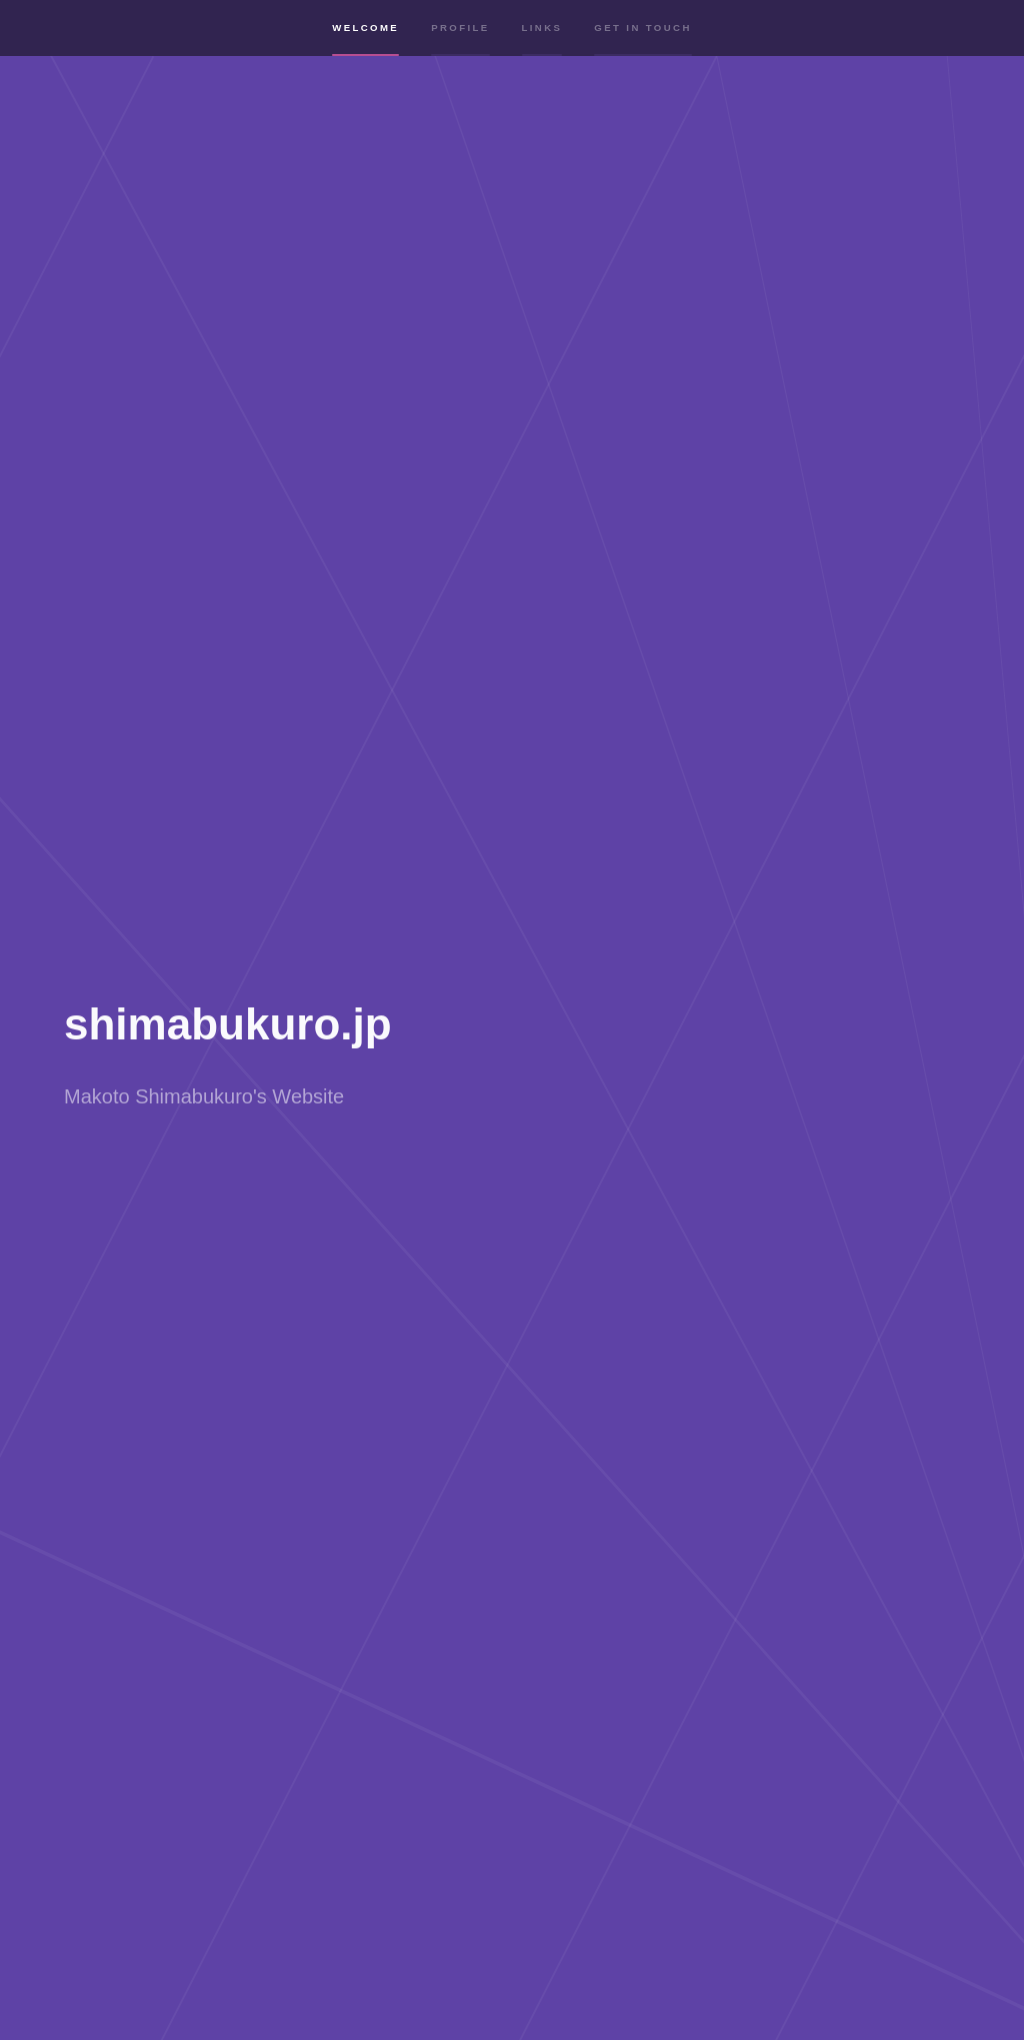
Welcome (365, 42)
